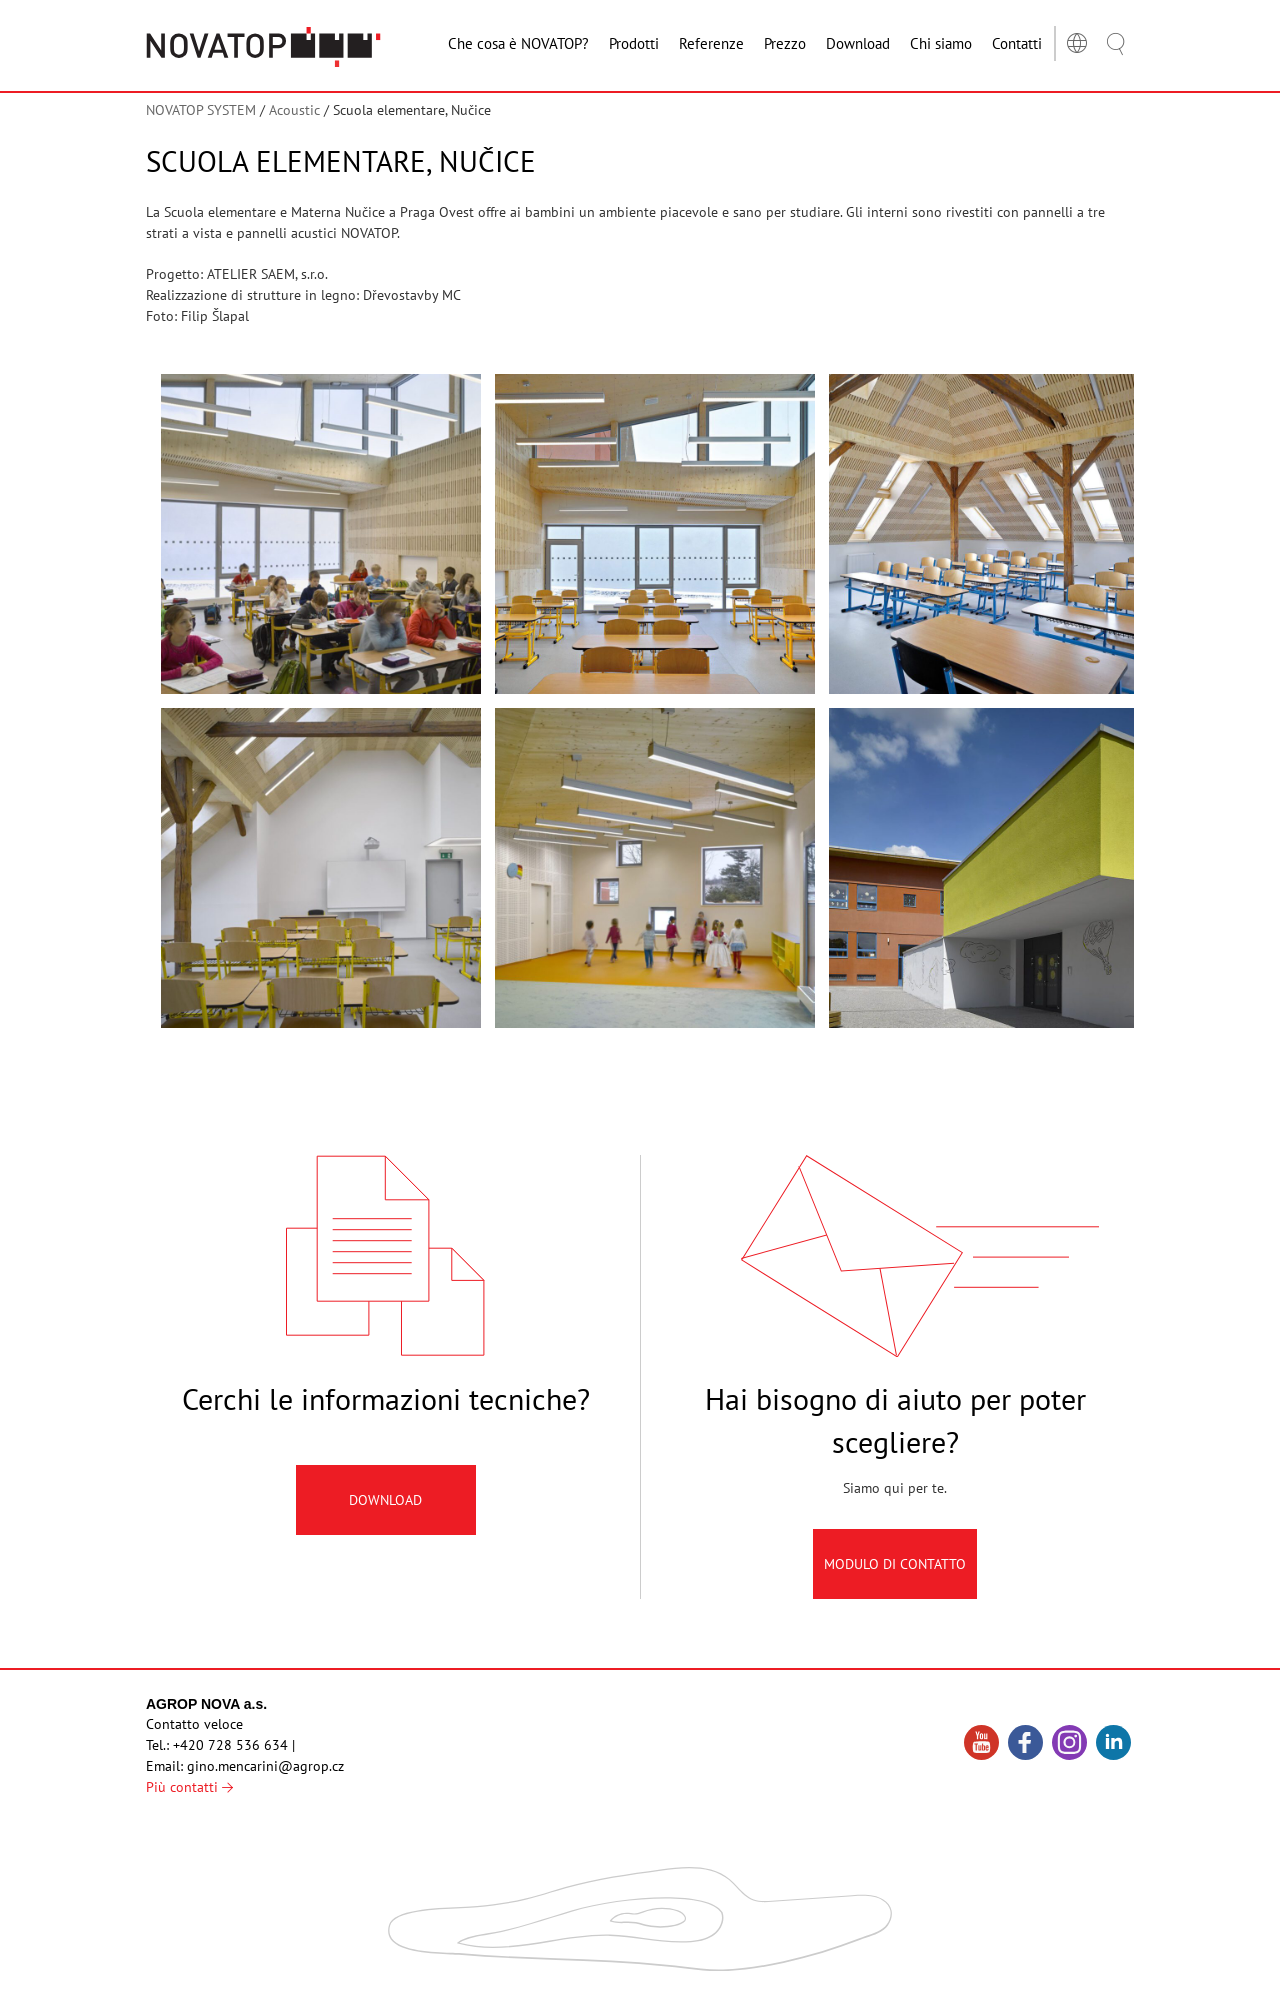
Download (385, 1519)
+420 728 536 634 (230, 1745)
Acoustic (294, 110)
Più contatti (189, 1787)
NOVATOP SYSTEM (201, 110)
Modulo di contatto (895, 1583)
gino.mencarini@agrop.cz (265, 1766)
